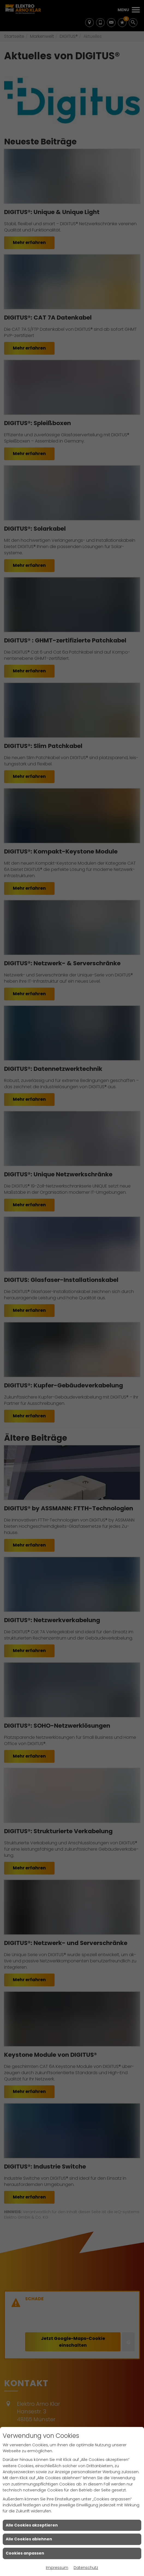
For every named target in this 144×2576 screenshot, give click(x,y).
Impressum (57, 2567)
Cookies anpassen (25, 2553)
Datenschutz (86, 2567)
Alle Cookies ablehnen (29, 2539)
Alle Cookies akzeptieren (32, 2525)
